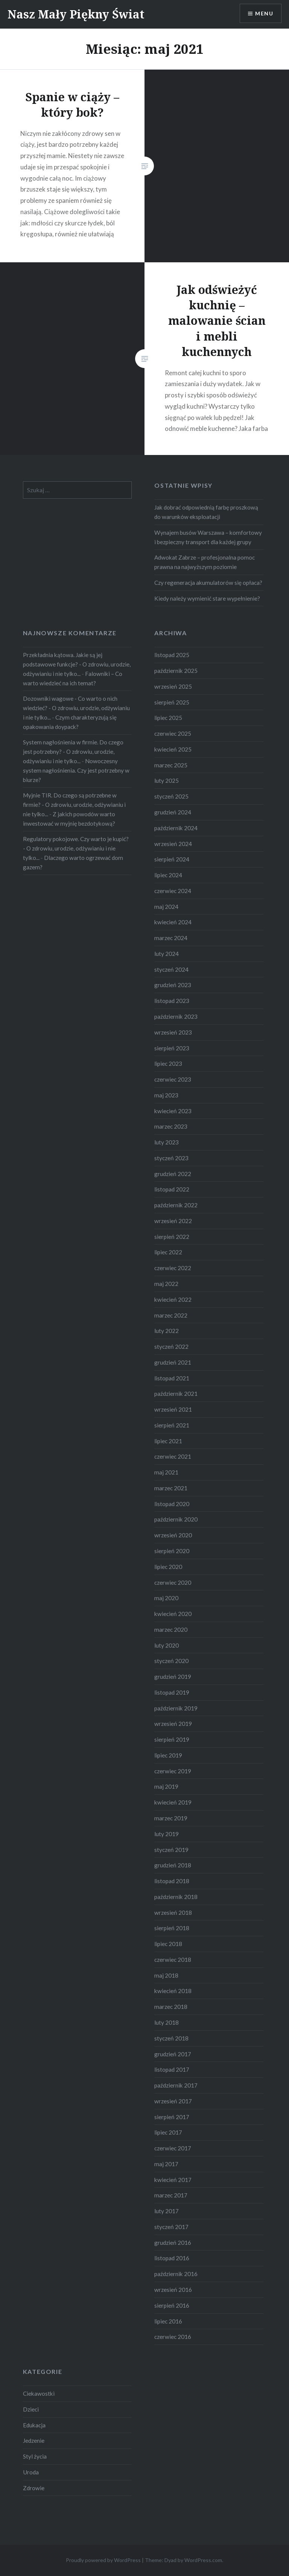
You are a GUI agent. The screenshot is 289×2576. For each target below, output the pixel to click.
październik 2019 (176, 1708)
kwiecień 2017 (173, 2179)
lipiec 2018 (168, 1943)
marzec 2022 (170, 1315)
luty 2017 (166, 2211)
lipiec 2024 (168, 875)
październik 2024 (176, 828)
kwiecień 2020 (173, 1613)
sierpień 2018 (171, 1928)
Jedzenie (33, 2440)
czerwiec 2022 (172, 1267)
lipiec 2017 (168, 2132)
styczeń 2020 (171, 1660)
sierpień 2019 (171, 1739)
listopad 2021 (171, 1378)
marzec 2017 (170, 2195)
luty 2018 (166, 2022)
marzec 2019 (170, 1818)
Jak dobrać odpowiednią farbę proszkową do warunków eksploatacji (206, 512)
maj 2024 (166, 906)
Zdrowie (33, 2488)
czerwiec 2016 (172, 2336)
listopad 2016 (171, 2258)
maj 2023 (166, 1095)
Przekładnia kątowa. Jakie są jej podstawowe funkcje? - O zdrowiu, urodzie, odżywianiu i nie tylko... (77, 664)
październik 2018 (176, 1896)
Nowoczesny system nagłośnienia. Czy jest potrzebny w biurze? (76, 770)
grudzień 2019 (172, 1676)
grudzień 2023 (172, 984)
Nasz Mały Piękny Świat (76, 14)
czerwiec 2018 (172, 1959)
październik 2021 (176, 1393)
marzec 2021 (170, 1488)
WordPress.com (203, 2560)
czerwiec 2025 (172, 733)
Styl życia (35, 2456)
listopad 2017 (171, 2069)
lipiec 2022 (168, 1252)
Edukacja (34, 2425)
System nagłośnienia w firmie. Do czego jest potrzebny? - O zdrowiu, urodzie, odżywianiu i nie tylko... (73, 751)
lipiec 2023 (168, 1063)
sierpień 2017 (171, 2116)
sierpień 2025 (171, 702)
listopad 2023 (171, 1000)
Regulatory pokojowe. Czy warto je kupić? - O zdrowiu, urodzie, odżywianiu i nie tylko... (76, 848)
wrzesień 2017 (173, 2101)
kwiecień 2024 (173, 922)
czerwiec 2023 (172, 1079)
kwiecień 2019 (173, 1802)
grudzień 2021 (172, 1362)
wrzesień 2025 (173, 686)
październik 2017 (176, 2085)
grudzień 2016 (172, 2242)
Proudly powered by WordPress (103, 2560)
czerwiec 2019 (172, 1771)
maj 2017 (166, 2164)
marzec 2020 (170, 1629)
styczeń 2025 (171, 796)
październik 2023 (176, 1016)
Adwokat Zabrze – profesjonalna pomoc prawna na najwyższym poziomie (204, 562)
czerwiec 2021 (172, 1456)
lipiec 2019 (168, 1755)
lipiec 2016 (168, 2321)
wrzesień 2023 (173, 1032)
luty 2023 (166, 1142)
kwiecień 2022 (173, 1299)
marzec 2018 (170, 2006)
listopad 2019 (171, 1692)
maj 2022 (166, 1283)
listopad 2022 (171, 1189)
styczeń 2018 (171, 2038)
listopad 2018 (171, 1881)
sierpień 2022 (171, 1236)
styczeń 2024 (171, 969)
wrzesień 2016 (173, 2289)
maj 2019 (166, 1786)
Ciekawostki (39, 2393)
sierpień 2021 (171, 1425)
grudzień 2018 (172, 1865)
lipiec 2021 (168, 1441)
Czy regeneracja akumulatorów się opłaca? (208, 582)
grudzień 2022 (172, 1173)
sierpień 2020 (171, 1550)
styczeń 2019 (171, 1849)
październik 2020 (176, 1519)
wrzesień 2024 (173, 843)
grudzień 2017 (172, 2054)
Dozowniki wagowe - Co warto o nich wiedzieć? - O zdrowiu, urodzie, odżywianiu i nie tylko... (76, 708)
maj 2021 (166, 1472)
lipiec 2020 (168, 1566)
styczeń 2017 (171, 2226)
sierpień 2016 (171, 2305)
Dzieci (31, 2409)
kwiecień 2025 (173, 749)
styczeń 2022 (171, 1346)
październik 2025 (176, 670)
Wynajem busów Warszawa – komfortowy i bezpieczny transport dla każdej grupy (208, 537)
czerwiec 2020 (172, 1582)
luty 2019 (166, 1833)
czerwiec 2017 (172, 2148)
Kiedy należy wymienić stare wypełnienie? (207, 598)
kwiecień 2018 (173, 1990)
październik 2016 (176, 2273)
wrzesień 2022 (173, 1220)
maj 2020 (166, 1598)
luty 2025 (166, 780)
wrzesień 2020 (173, 1535)
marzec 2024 (170, 937)
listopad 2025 (171, 654)
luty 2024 (166, 953)
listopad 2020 (171, 1503)
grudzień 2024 (172, 812)
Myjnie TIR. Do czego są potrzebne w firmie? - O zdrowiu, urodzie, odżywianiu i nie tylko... (74, 804)
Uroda (31, 2472)
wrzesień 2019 (173, 1723)
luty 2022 (166, 1330)
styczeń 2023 (171, 1158)
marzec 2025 (170, 765)
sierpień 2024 (171, 859)
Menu (264, 13)
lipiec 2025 (168, 717)
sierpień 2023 (171, 1048)
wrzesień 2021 (173, 1409)
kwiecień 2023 (173, 1111)
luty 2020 (166, 1645)
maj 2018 (166, 1975)
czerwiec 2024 (172, 890)
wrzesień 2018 (173, 1912)
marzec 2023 (170, 1126)
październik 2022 (176, 1205)
